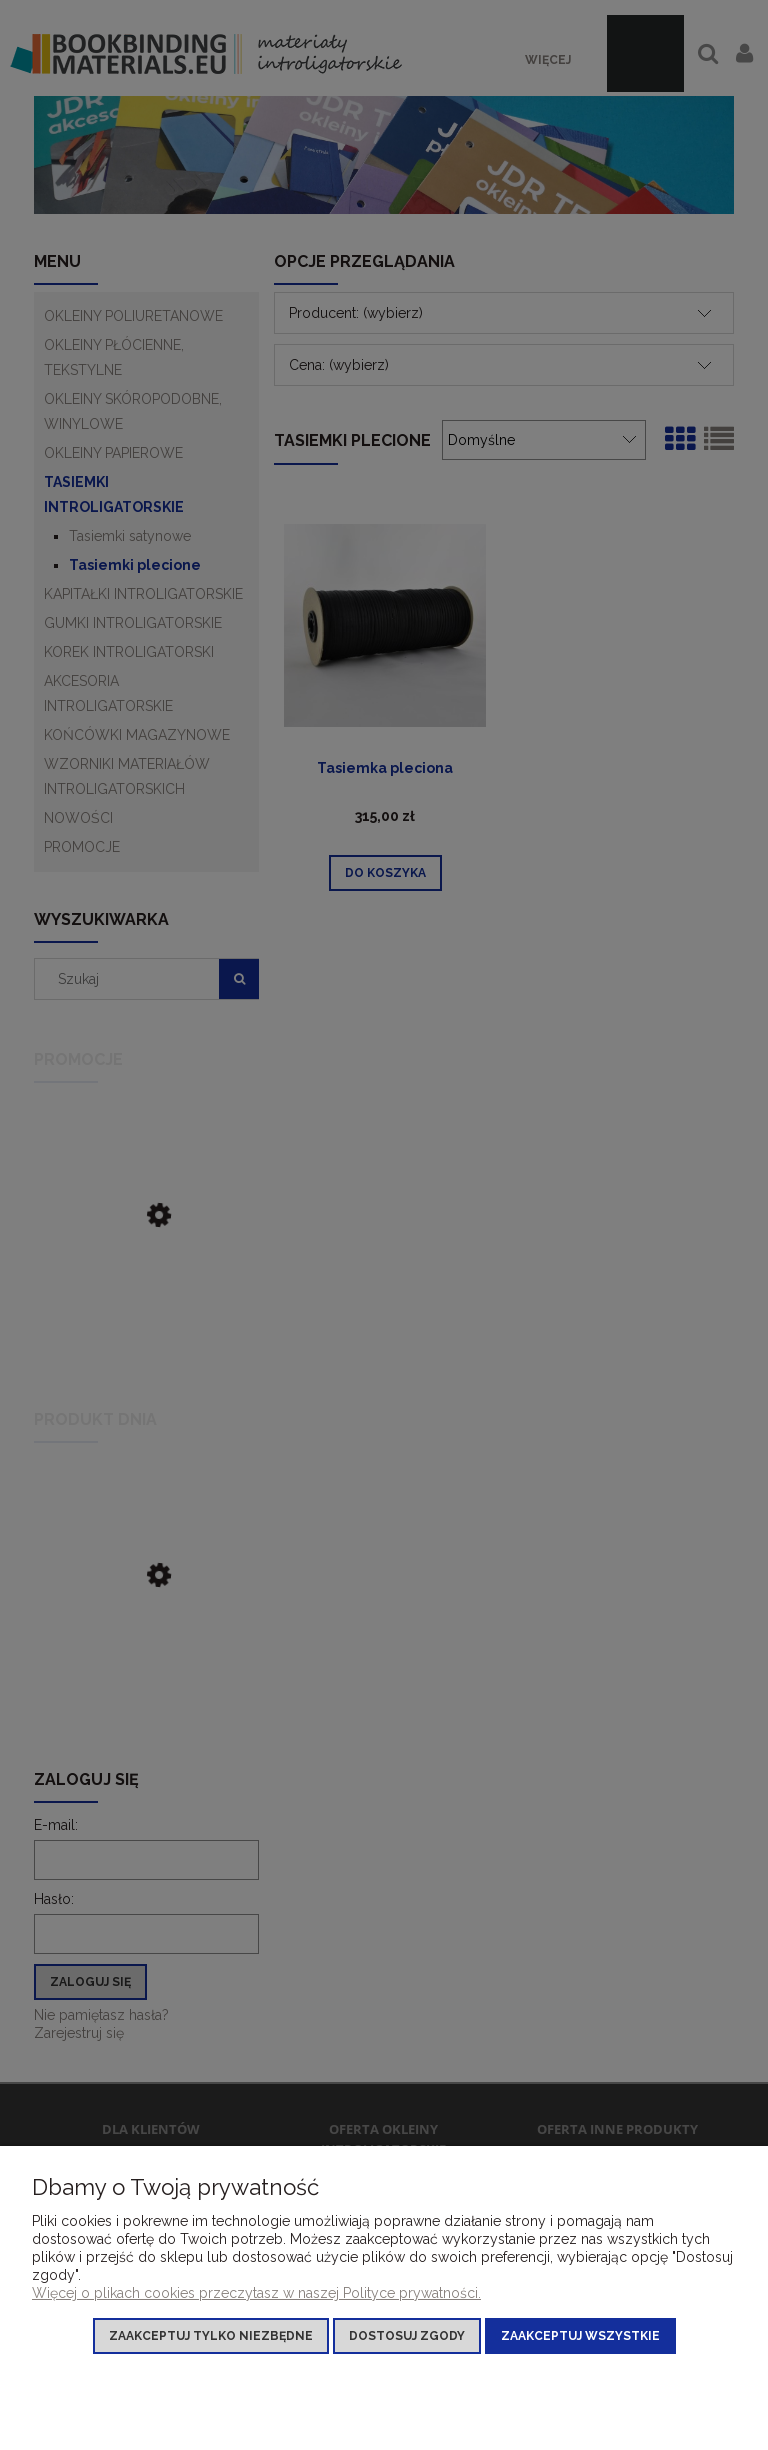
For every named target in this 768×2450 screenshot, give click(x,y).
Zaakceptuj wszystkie (580, 2336)
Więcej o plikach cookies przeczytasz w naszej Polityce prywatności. (256, 2293)
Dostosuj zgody (407, 2336)
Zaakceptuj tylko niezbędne (211, 2336)
